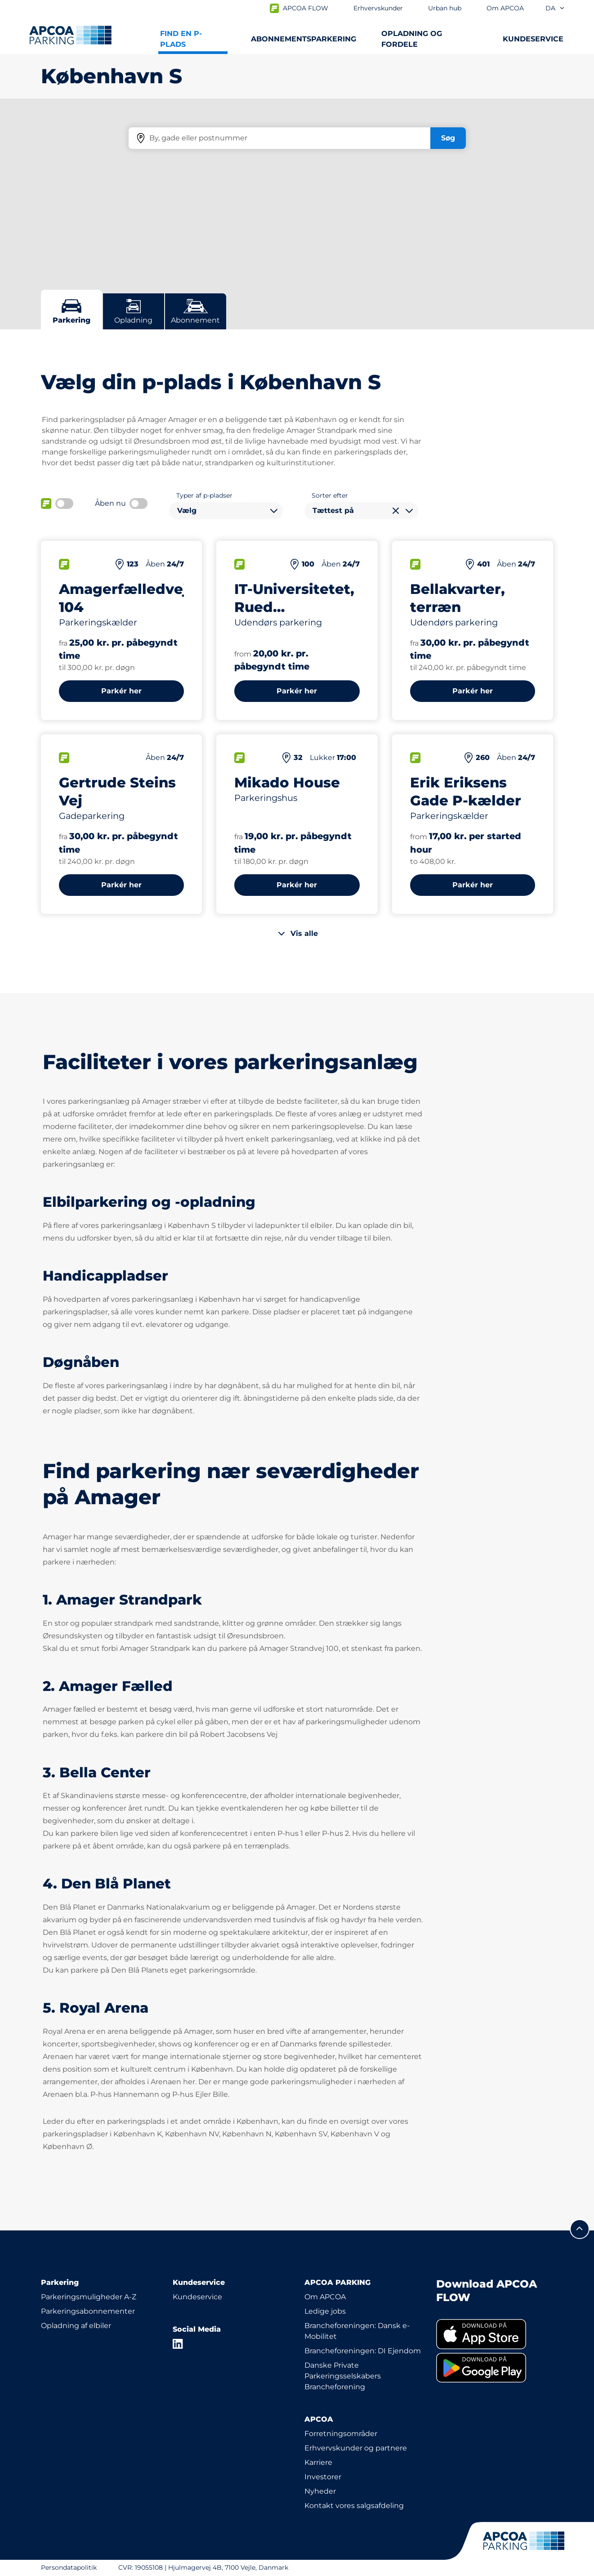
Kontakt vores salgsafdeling (354, 2505)
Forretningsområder (340, 2433)
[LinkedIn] (178, 2343)
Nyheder (320, 2491)
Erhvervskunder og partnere (355, 2448)
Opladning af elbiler (76, 2325)
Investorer (322, 2477)
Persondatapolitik (69, 2567)
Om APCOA (325, 2297)
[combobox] (226, 510)
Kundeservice (197, 2297)
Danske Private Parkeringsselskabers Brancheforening (342, 2376)
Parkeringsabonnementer (88, 2311)
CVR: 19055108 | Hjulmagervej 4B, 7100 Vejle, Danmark (203, 2567)
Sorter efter (330, 495)
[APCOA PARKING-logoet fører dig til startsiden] (70, 35)
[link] (495, 2334)
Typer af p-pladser (204, 495)
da (555, 8)
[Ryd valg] (395, 510)
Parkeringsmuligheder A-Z (88, 2297)
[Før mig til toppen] (580, 2229)
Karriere (318, 2462)
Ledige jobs (325, 2311)
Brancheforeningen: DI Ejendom (362, 2351)
